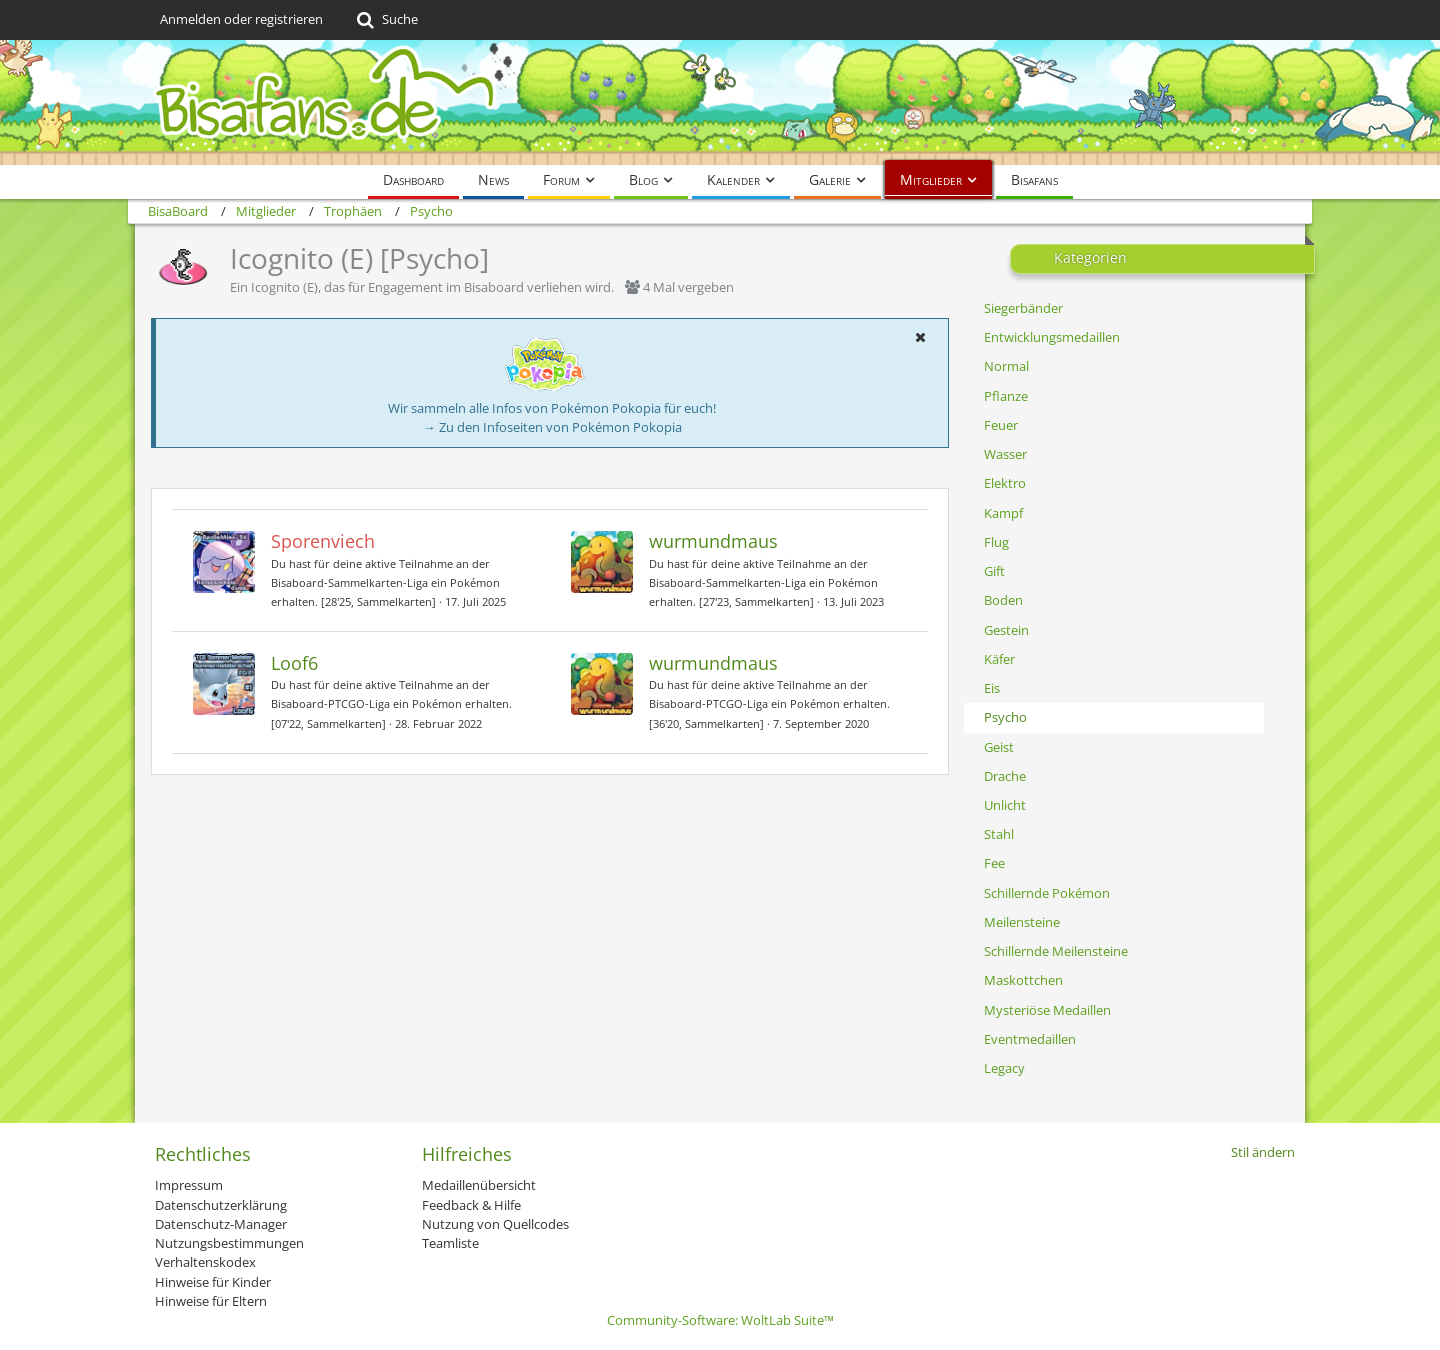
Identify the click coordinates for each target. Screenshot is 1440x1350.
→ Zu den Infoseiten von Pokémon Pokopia (552, 427)
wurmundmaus (713, 541)
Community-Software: (720, 1320)
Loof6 (294, 663)
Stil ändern (1263, 1152)
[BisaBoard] (720, 102)
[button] (920, 337)
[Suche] (385, 20)
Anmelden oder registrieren (241, 19)
